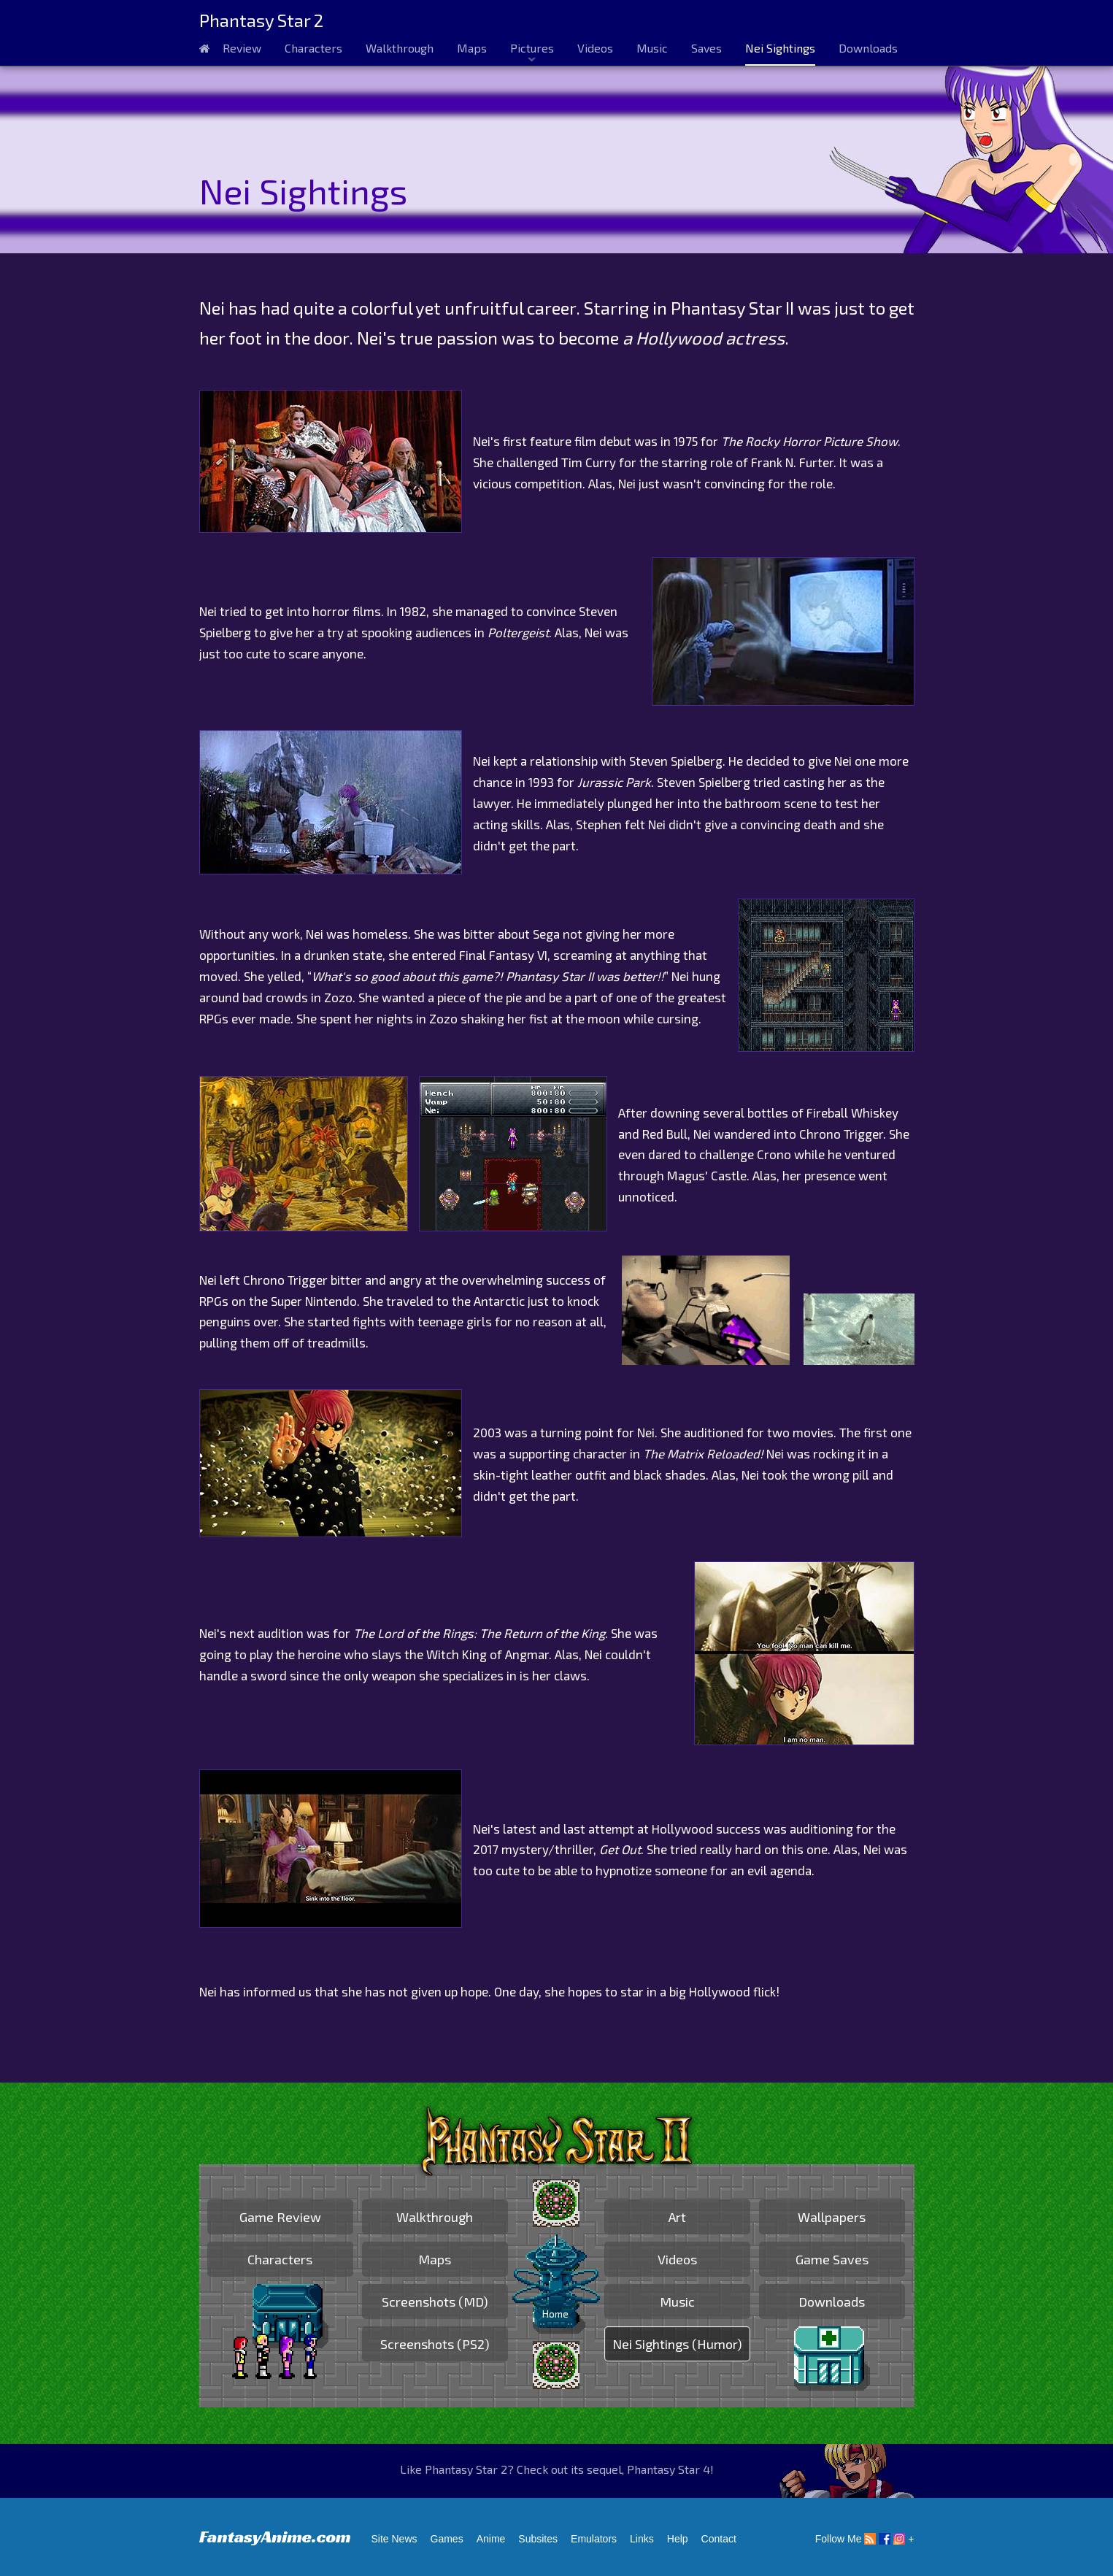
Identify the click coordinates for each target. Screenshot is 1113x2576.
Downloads (868, 48)
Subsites (538, 2539)
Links (642, 2539)
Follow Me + (864, 2539)
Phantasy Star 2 (261, 20)
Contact (718, 2539)
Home (555, 2313)
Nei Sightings (780, 48)
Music (652, 48)
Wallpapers (832, 2217)
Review (242, 48)
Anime (491, 2539)
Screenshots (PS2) (435, 2344)
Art (677, 2217)
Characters (313, 48)
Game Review (280, 2217)
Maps (472, 48)
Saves (706, 48)
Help (677, 2539)
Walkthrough (400, 48)
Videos (595, 48)
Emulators (594, 2539)
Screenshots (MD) (435, 2302)
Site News (394, 2539)
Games (447, 2539)
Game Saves (832, 2259)
